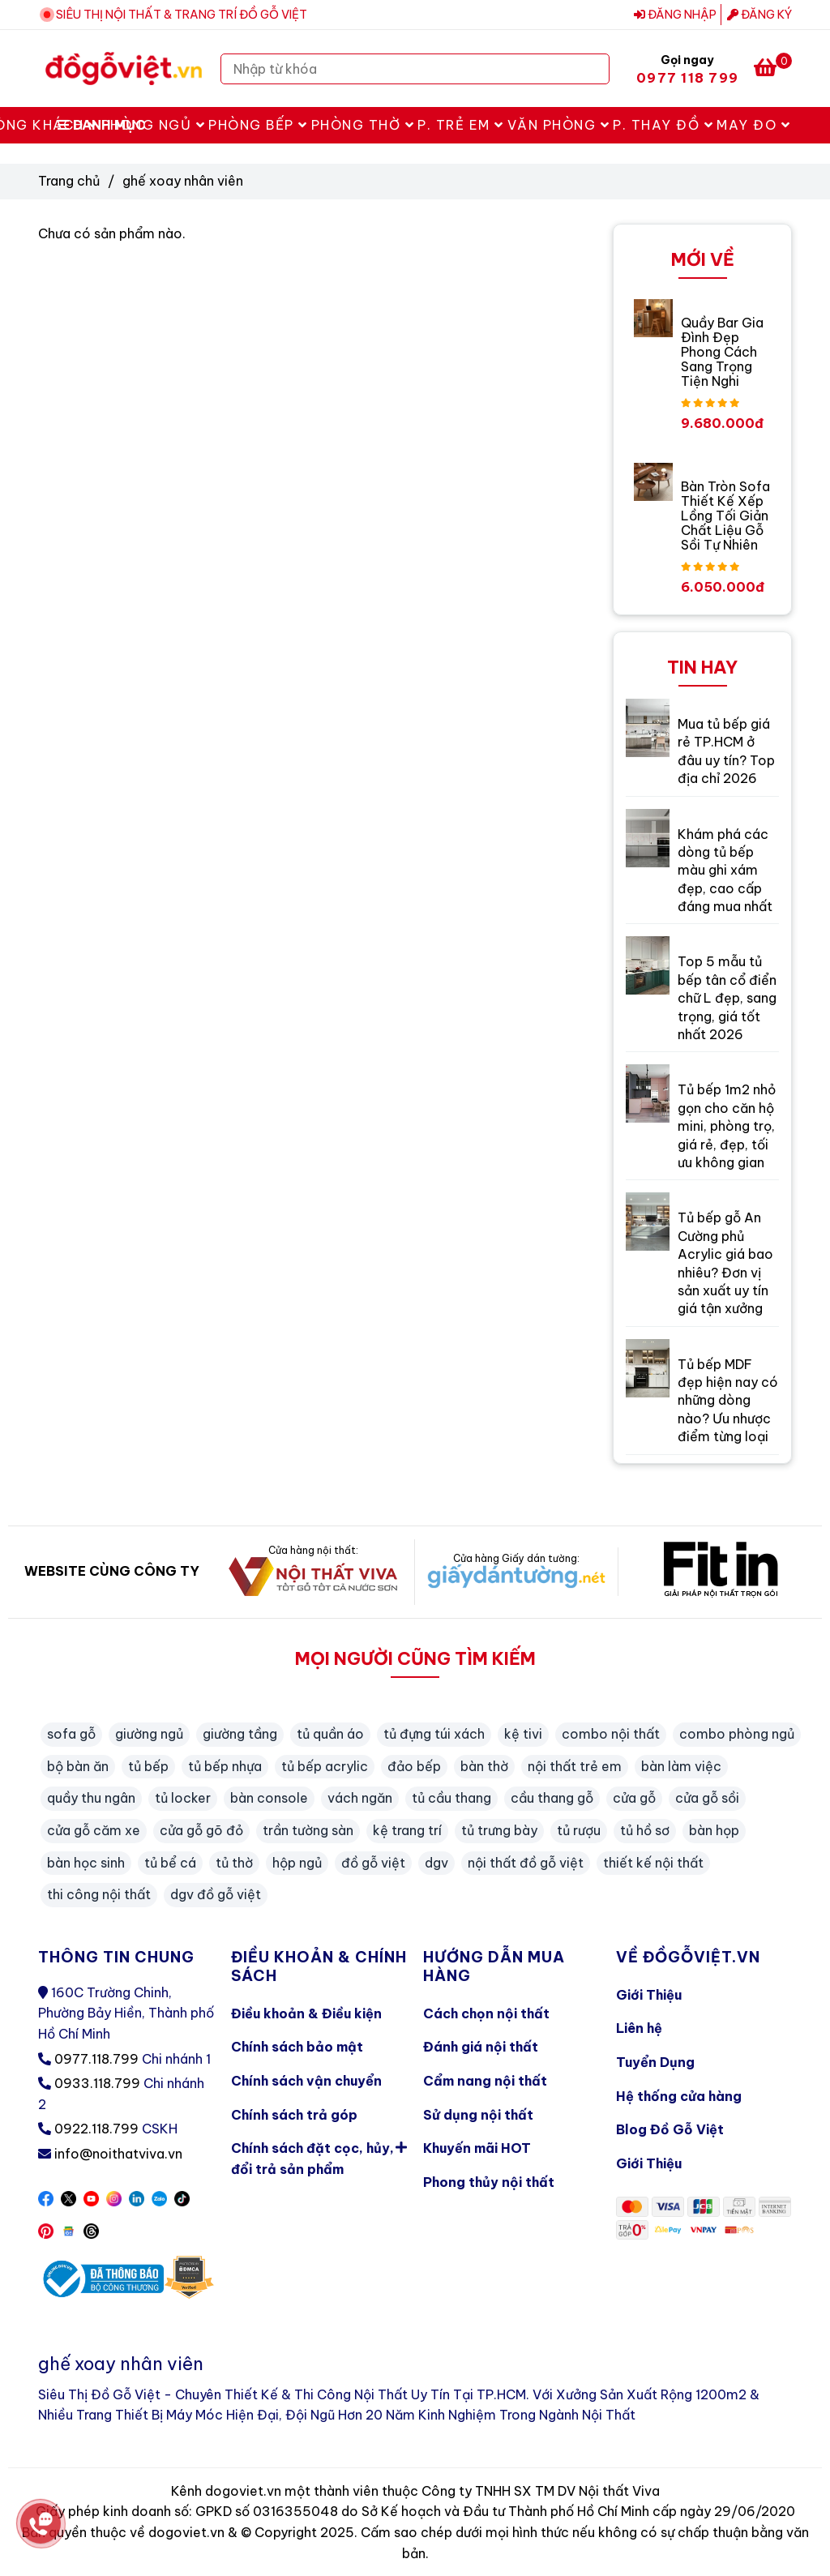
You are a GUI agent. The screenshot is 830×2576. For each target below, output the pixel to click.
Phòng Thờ (363, 125)
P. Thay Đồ (663, 125)
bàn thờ (484, 1766)
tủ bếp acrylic (324, 1766)
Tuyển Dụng (655, 2062)
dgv (436, 1863)
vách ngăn (359, 1798)
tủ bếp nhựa (225, 1766)
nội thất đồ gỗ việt (526, 1863)
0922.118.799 (96, 2128)
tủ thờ (234, 1863)
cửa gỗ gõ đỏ (201, 1830)
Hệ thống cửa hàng (679, 2096)
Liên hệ (639, 2028)
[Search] (593, 69)
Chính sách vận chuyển (306, 2081)
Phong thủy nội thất (488, 2182)
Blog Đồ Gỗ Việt (670, 2129)
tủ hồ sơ (645, 1830)
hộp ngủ (297, 1863)
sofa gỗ (71, 1734)
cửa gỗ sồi (707, 1798)
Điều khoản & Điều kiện (306, 2013)
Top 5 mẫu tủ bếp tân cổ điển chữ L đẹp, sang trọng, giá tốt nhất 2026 (727, 997)
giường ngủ (149, 1734)
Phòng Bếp (258, 125)
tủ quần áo (330, 1734)
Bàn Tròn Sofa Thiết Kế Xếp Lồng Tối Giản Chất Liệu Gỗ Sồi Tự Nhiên (725, 515)
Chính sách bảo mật (297, 2047)
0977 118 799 (687, 78)
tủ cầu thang (451, 1798)
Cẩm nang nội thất (485, 2081)
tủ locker (183, 1798)
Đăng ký (759, 14)
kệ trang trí (407, 1830)
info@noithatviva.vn (118, 2154)
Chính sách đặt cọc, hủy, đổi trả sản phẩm (319, 2155)
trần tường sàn (308, 1830)
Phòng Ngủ (153, 125)
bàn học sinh (86, 1863)
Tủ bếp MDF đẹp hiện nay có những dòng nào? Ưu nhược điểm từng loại (728, 1400)
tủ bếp (148, 1766)
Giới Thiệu (649, 1995)
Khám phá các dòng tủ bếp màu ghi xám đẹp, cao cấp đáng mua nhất (725, 870)
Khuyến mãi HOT (477, 2148)
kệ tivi (523, 1734)
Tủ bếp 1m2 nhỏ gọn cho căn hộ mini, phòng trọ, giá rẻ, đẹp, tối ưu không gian (727, 1125)
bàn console (269, 1798)
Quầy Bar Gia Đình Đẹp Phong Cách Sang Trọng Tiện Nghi (722, 351)
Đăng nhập (675, 14)
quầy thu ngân (91, 1798)
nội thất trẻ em (575, 1766)
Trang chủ (69, 181)
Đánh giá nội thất (480, 2047)
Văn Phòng (558, 125)
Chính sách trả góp (294, 2115)
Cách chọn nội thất (486, 2013)
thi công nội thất (99, 1894)
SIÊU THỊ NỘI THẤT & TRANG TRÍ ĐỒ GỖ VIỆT (181, 14)
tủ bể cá (170, 1863)
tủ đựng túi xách (434, 1734)
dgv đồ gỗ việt (215, 1894)
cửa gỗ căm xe (93, 1830)
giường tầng (240, 1734)
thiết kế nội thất (653, 1863)
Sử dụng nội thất (478, 2115)
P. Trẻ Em (460, 125)
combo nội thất (611, 1734)
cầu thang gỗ (552, 1798)
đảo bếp (414, 1766)
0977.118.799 (96, 2059)
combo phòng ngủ (736, 1734)
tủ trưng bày (499, 1830)
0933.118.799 (97, 2083)
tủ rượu (579, 1830)
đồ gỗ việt (373, 1863)
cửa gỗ (634, 1798)
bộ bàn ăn (78, 1766)
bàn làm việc (681, 1766)
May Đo (753, 125)
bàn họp (714, 1830)
